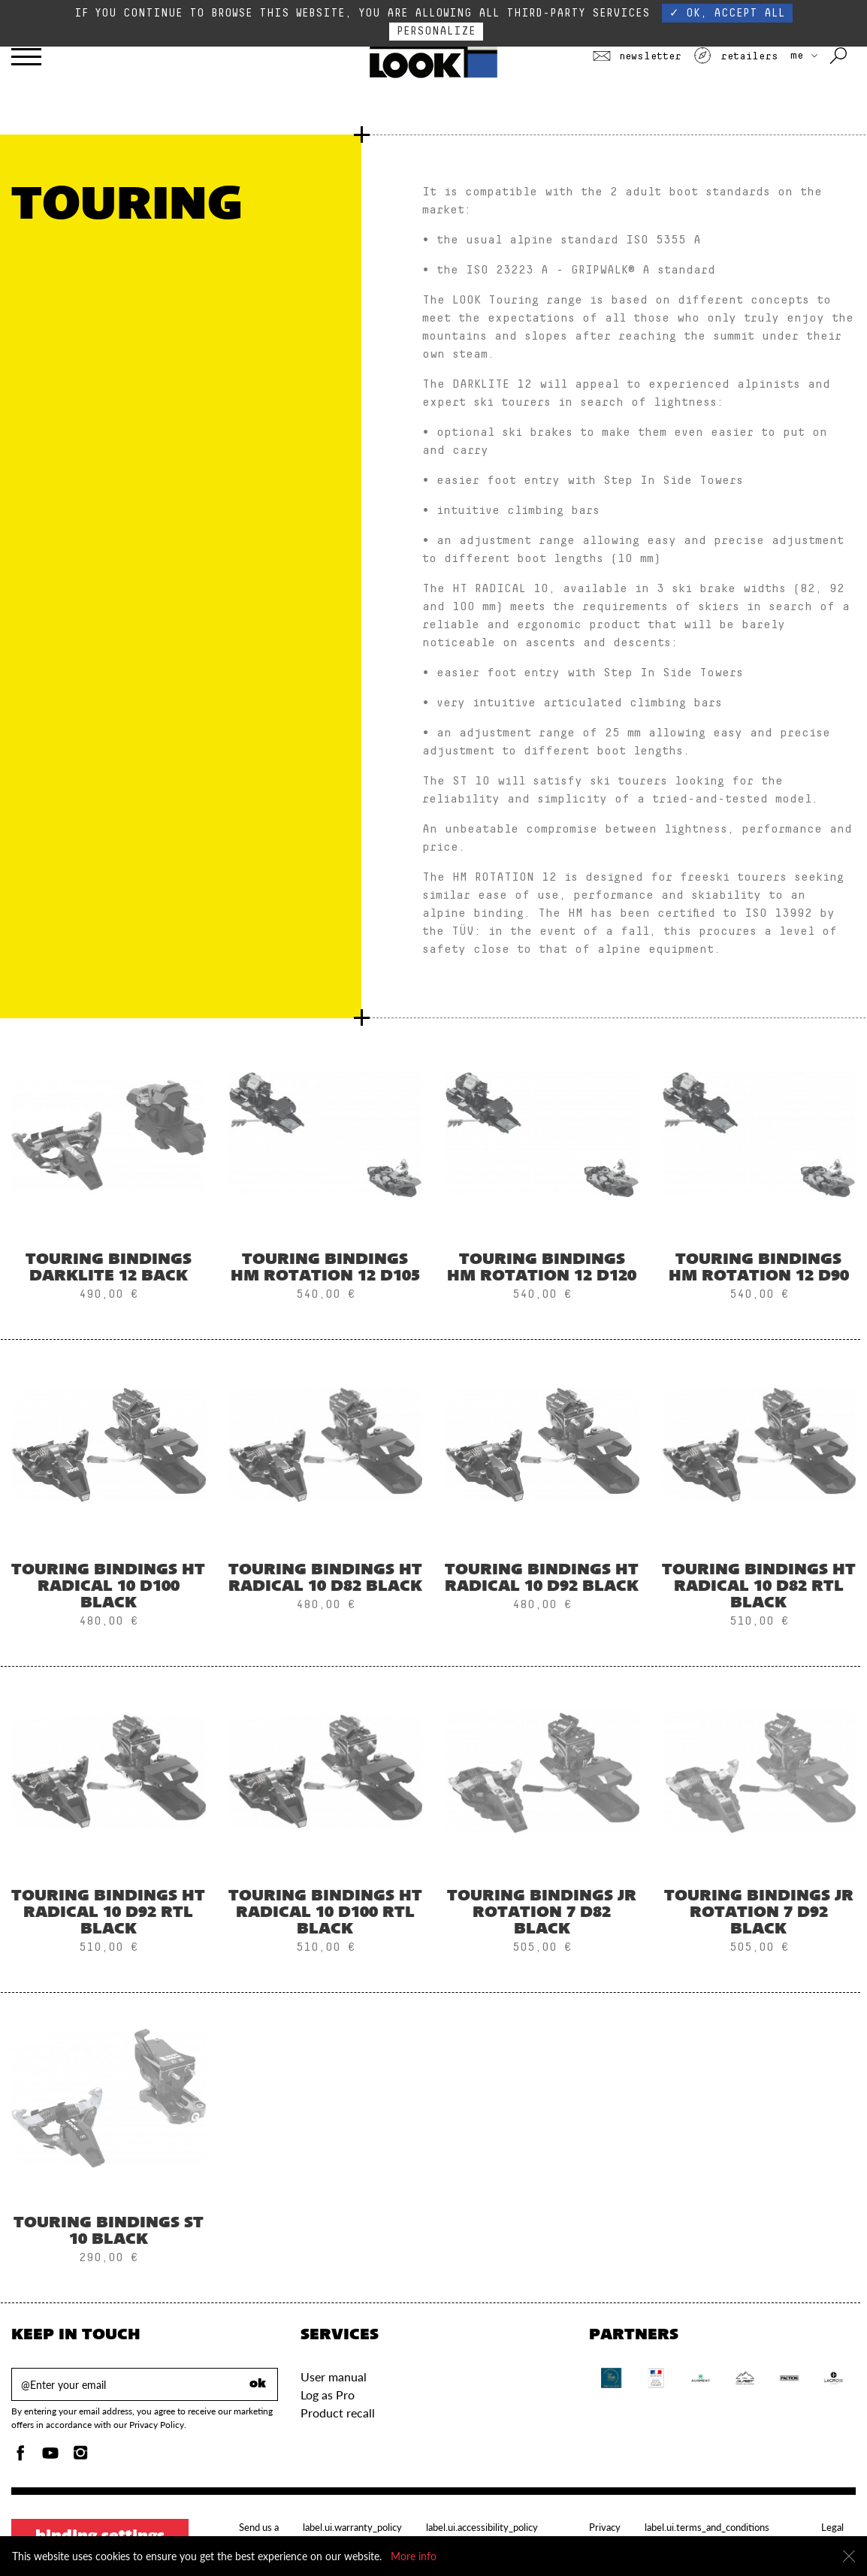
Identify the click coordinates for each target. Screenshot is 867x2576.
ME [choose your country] (803, 55)
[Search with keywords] (839, 56)
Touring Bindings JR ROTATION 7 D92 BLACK (758, 1913)
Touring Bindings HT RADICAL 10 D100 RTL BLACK (325, 1913)
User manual (334, 2376)
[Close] (849, 2556)
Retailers (735, 56)
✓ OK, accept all (727, 13)
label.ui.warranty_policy (352, 2527)
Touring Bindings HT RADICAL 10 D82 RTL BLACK (759, 1587)
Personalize (436, 31)
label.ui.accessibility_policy (482, 2527)
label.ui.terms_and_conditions (707, 2527)
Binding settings (100, 2536)
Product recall (338, 2412)
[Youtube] (50, 2457)
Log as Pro (328, 2394)
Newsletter (637, 56)
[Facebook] (20, 2457)
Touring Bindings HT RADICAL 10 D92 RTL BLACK (108, 1913)
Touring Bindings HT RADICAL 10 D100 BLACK (108, 1587)
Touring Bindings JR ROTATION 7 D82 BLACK (541, 1913)
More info (414, 2556)
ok (257, 2384)
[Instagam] (80, 2457)
